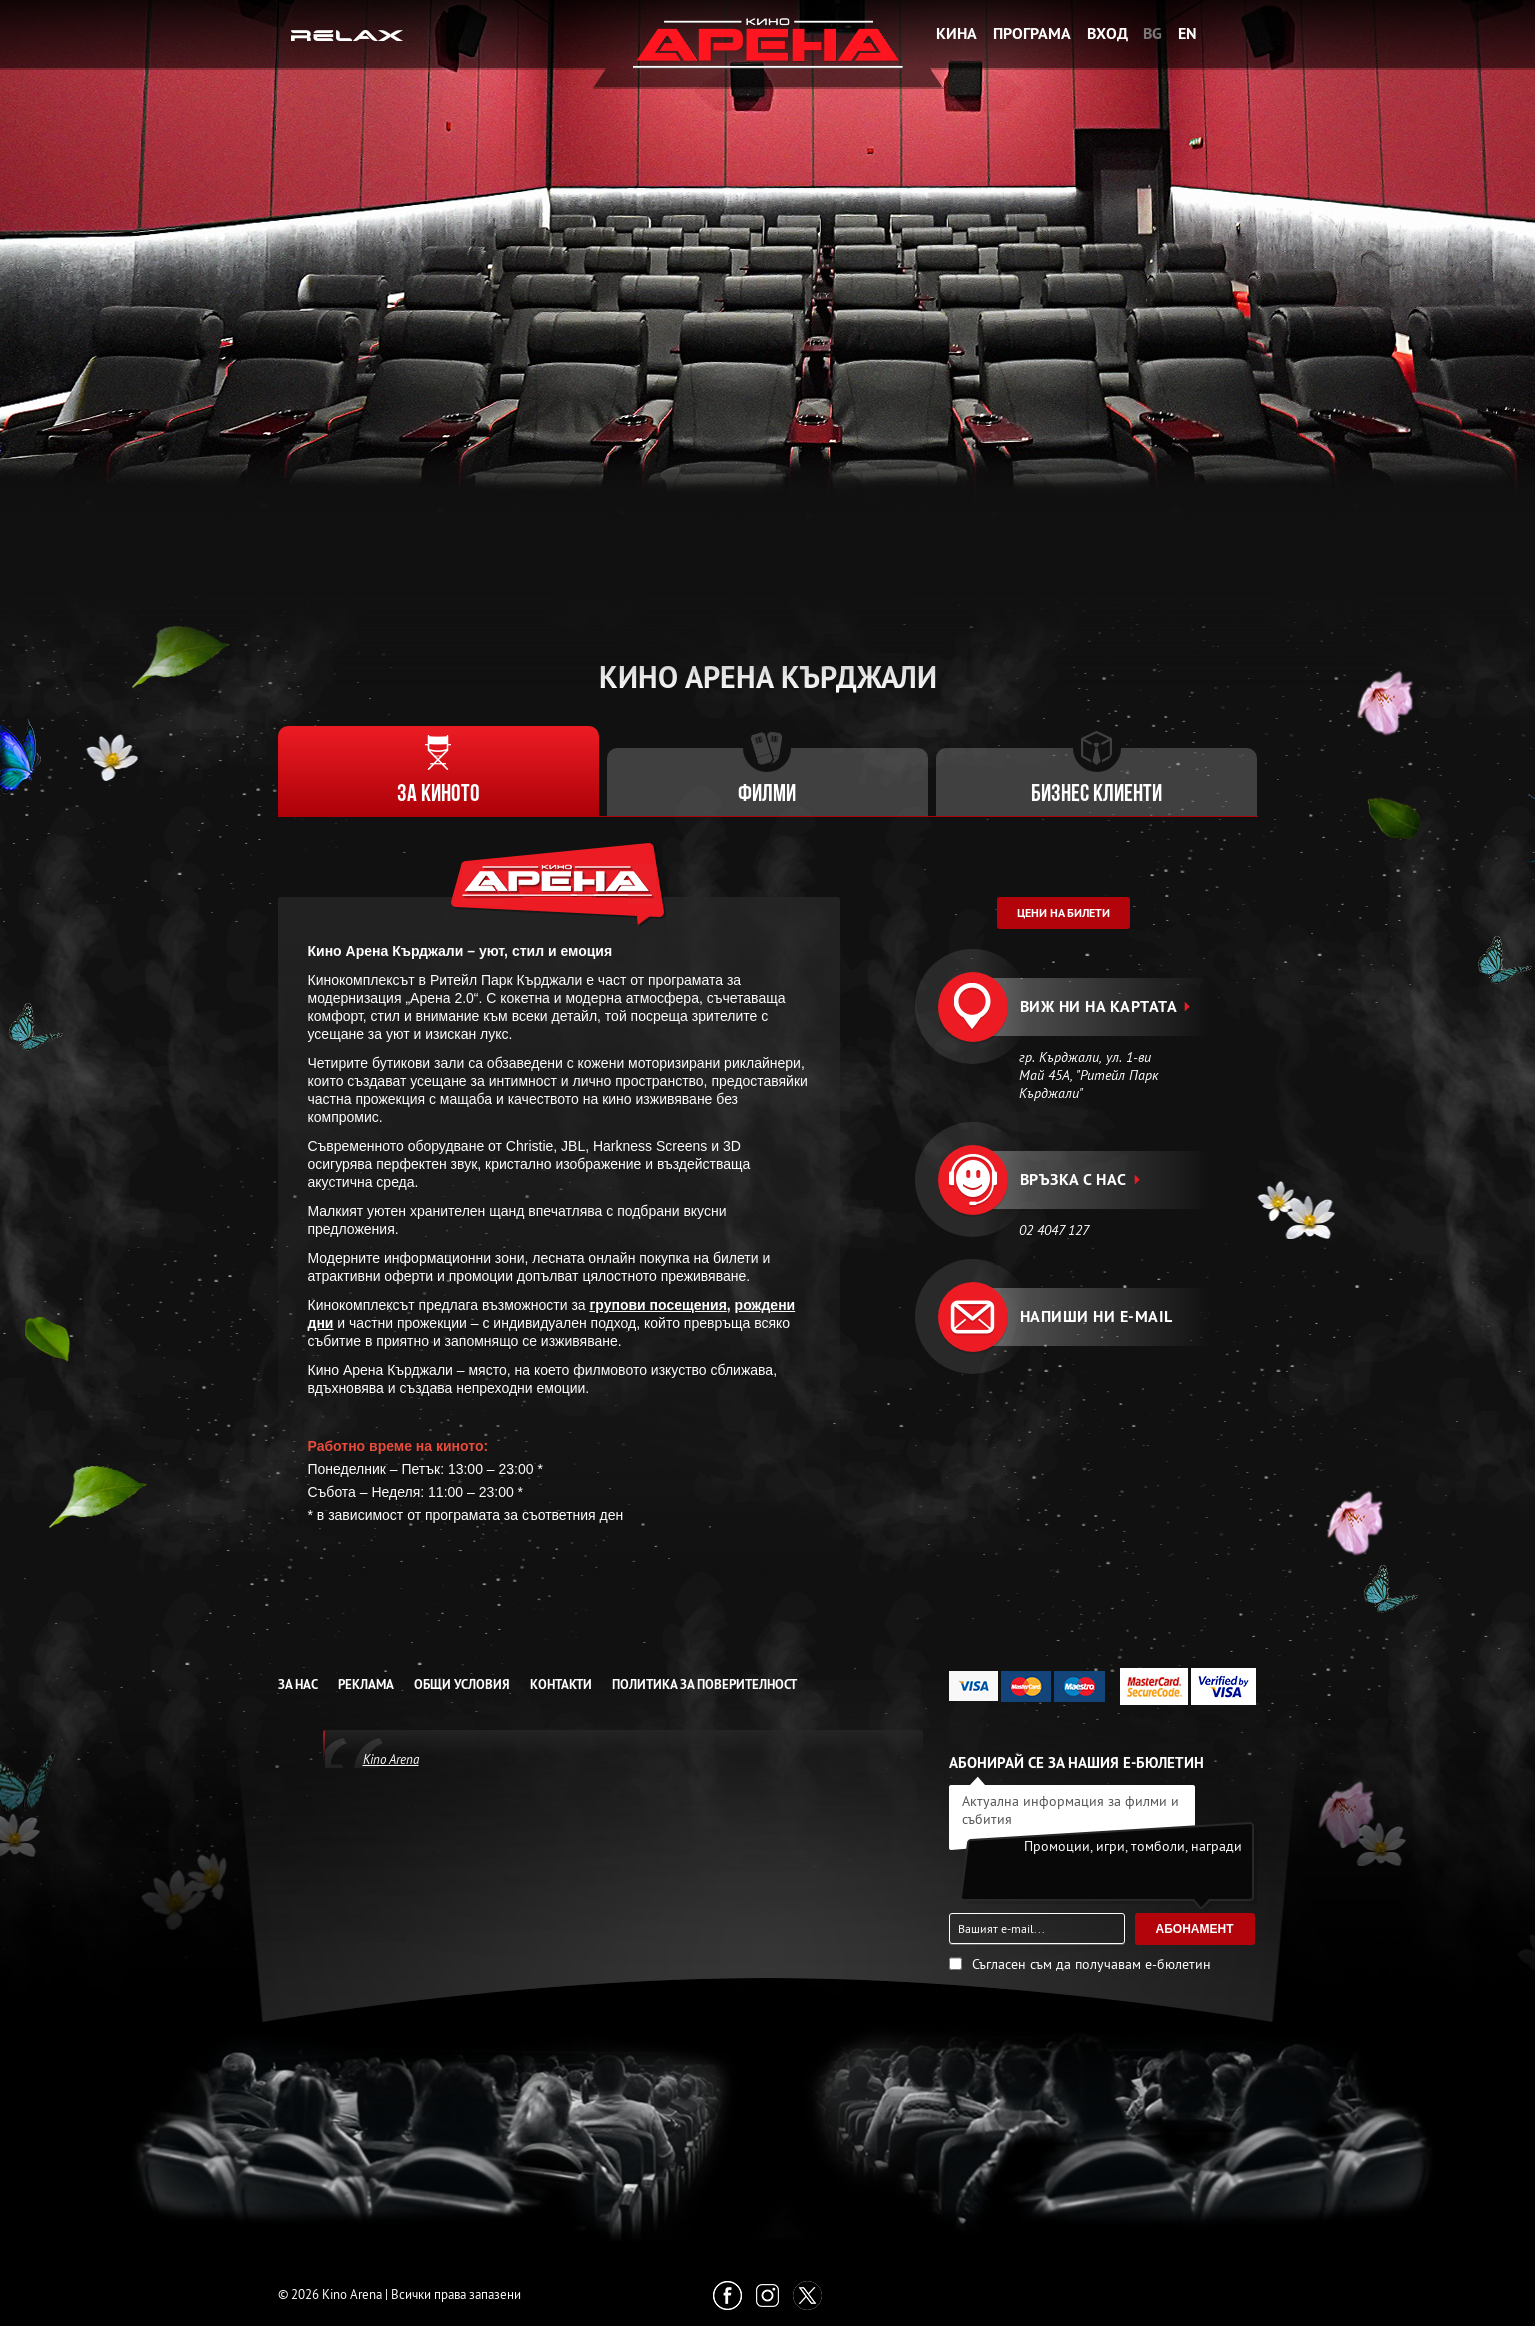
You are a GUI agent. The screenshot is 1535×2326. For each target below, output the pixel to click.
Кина (956, 33)
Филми (767, 795)
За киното (438, 795)
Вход (1107, 33)
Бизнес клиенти (1096, 795)
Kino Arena (391, 1759)
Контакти (561, 1684)
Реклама (366, 1684)
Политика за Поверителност (704, 1684)
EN (1187, 33)
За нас (298, 1684)
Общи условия (462, 1684)
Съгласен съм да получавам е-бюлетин (1091, 1964)
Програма (1032, 33)
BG (1152, 33)
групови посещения (658, 1305)
